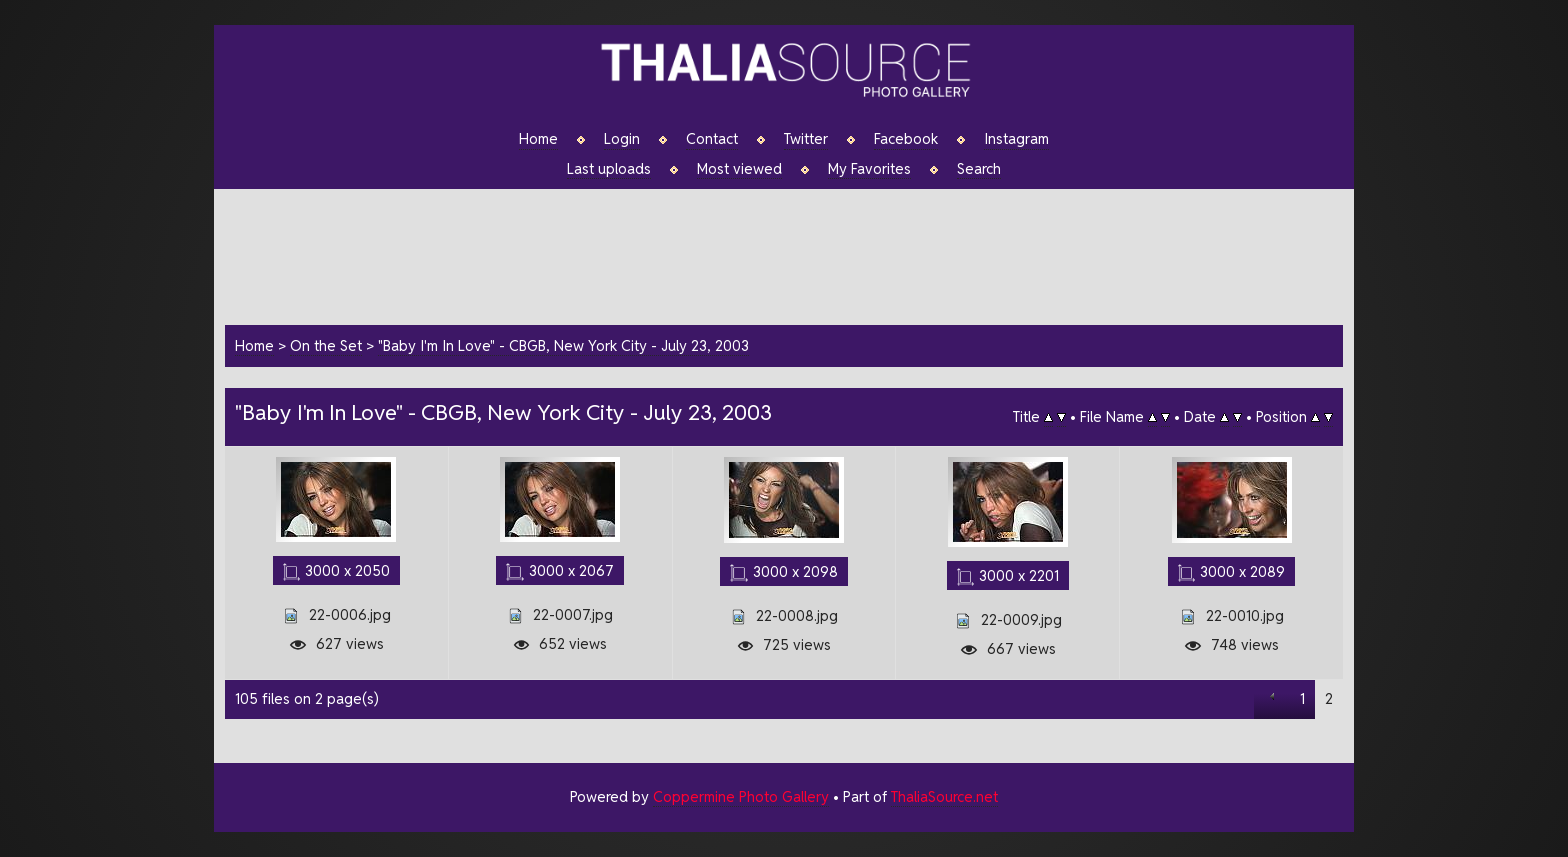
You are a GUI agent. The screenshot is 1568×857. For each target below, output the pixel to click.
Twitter (806, 139)
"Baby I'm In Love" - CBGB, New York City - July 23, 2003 (563, 345)
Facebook (906, 139)
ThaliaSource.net (944, 796)
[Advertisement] (794, 254)
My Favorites (869, 169)
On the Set (326, 345)
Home (538, 139)
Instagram (1016, 139)
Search (979, 169)
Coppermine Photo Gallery (741, 796)
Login (622, 139)
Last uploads (609, 169)
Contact (712, 139)
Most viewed (739, 169)
